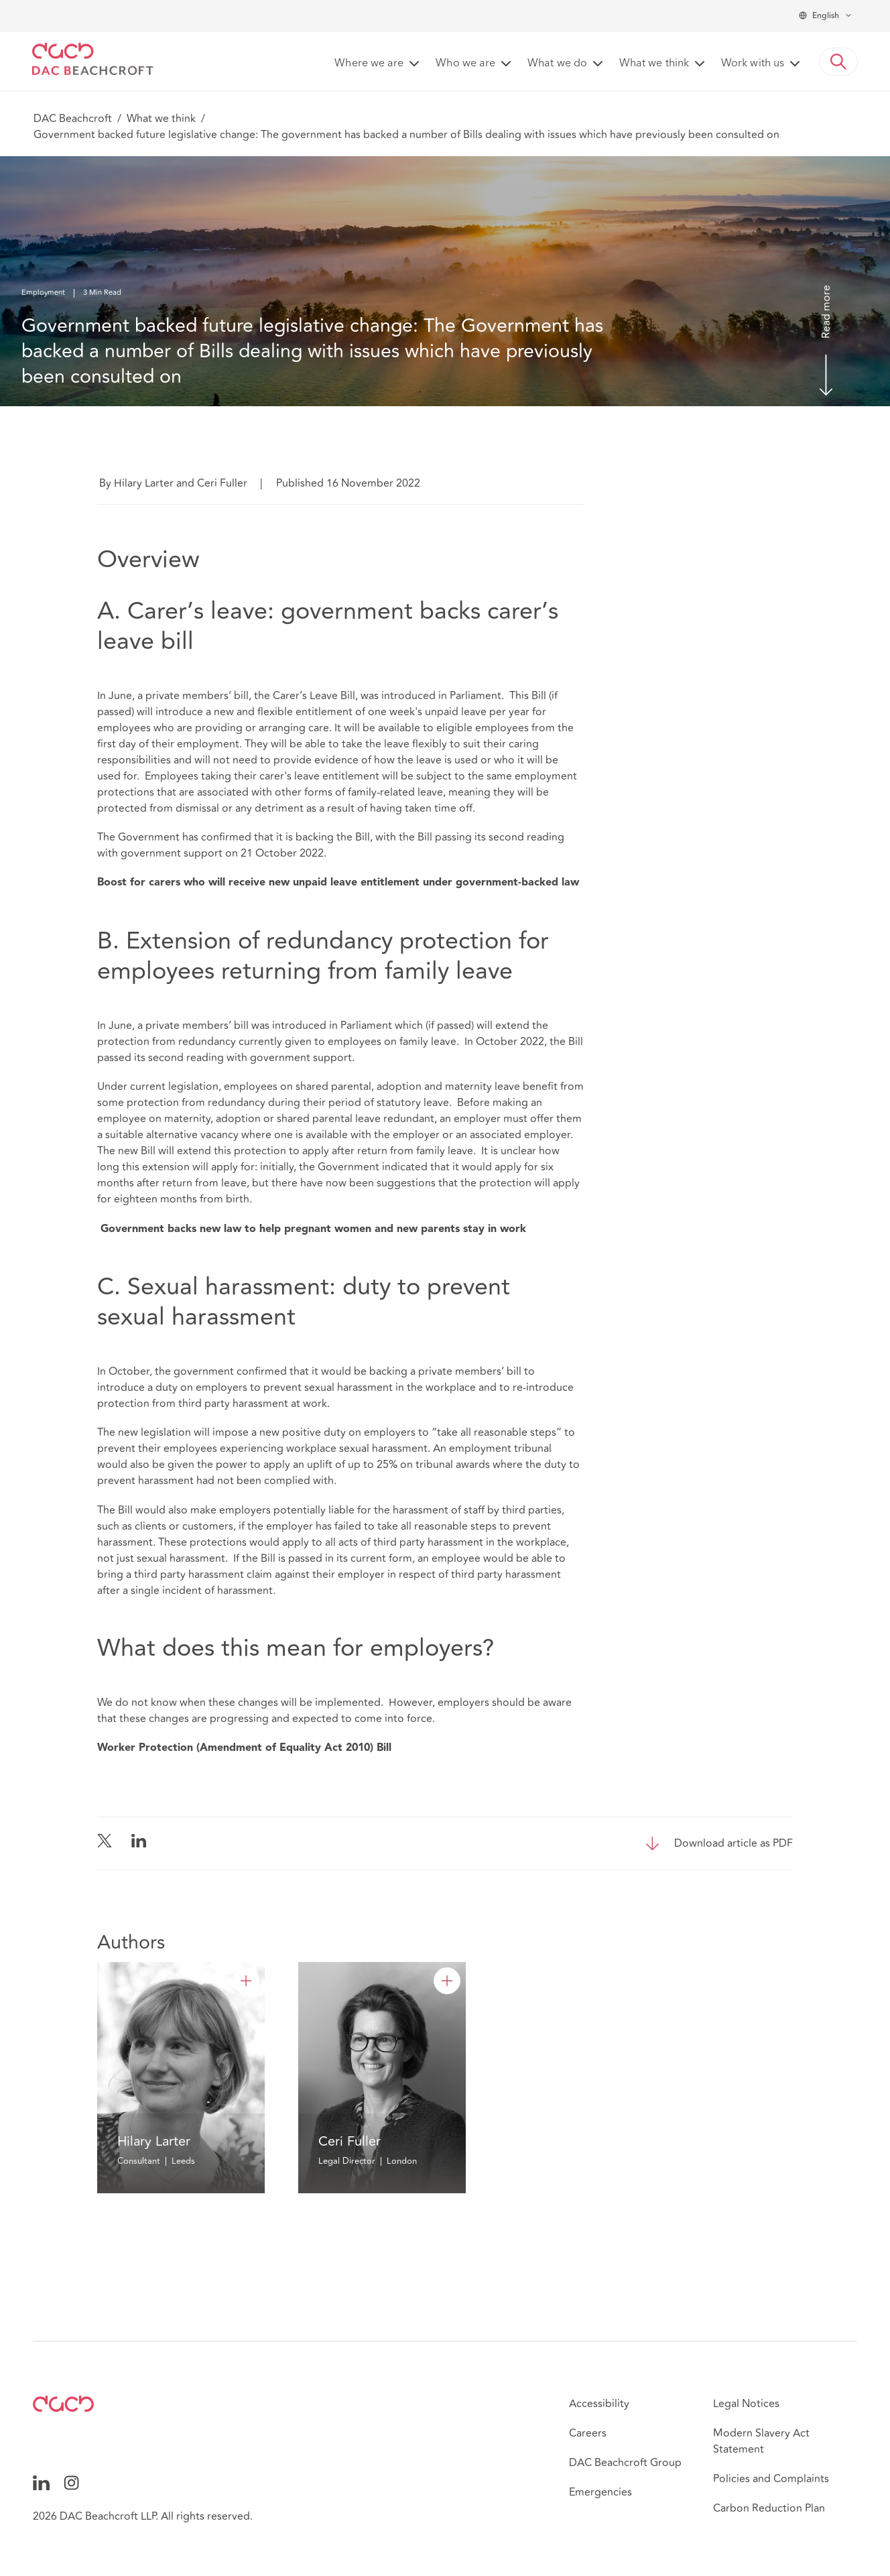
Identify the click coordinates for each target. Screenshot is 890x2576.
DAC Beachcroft (73, 119)
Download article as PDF (733, 1843)
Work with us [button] (752, 63)
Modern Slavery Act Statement (761, 2441)
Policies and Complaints (771, 2479)
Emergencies (600, 2492)
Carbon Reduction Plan (769, 2508)
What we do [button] (557, 63)
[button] (838, 62)
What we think (161, 119)
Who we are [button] (465, 63)
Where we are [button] (368, 63)
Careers (588, 2433)
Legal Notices (746, 2404)
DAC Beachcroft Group (625, 2463)
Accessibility (599, 2404)
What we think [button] (654, 63)
